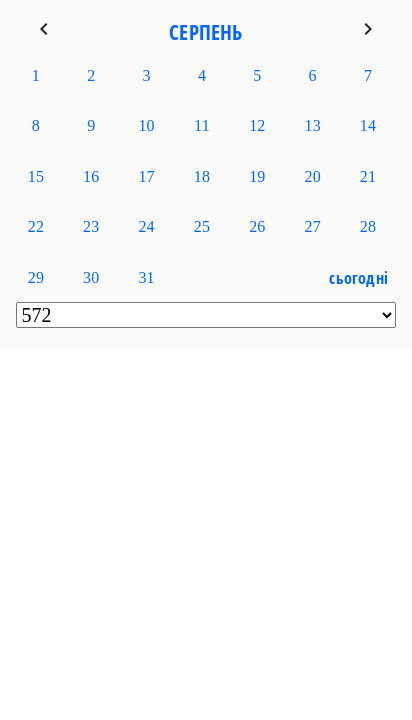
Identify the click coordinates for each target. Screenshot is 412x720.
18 (202, 176)
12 (257, 125)
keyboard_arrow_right (368, 29)
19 (257, 176)
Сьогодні (358, 278)
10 (146, 125)
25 (202, 226)
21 (368, 176)
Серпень (205, 32)
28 (368, 226)
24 (146, 226)
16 (91, 176)
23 (91, 226)
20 (313, 176)
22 (36, 226)
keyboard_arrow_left (44, 29)
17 (146, 176)
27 (313, 226)
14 (368, 125)
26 (257, 226)
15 (36, 176)
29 (36, 277)
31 (146, 277)
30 (91, 277)
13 (313, 125)
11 (202, 125)
